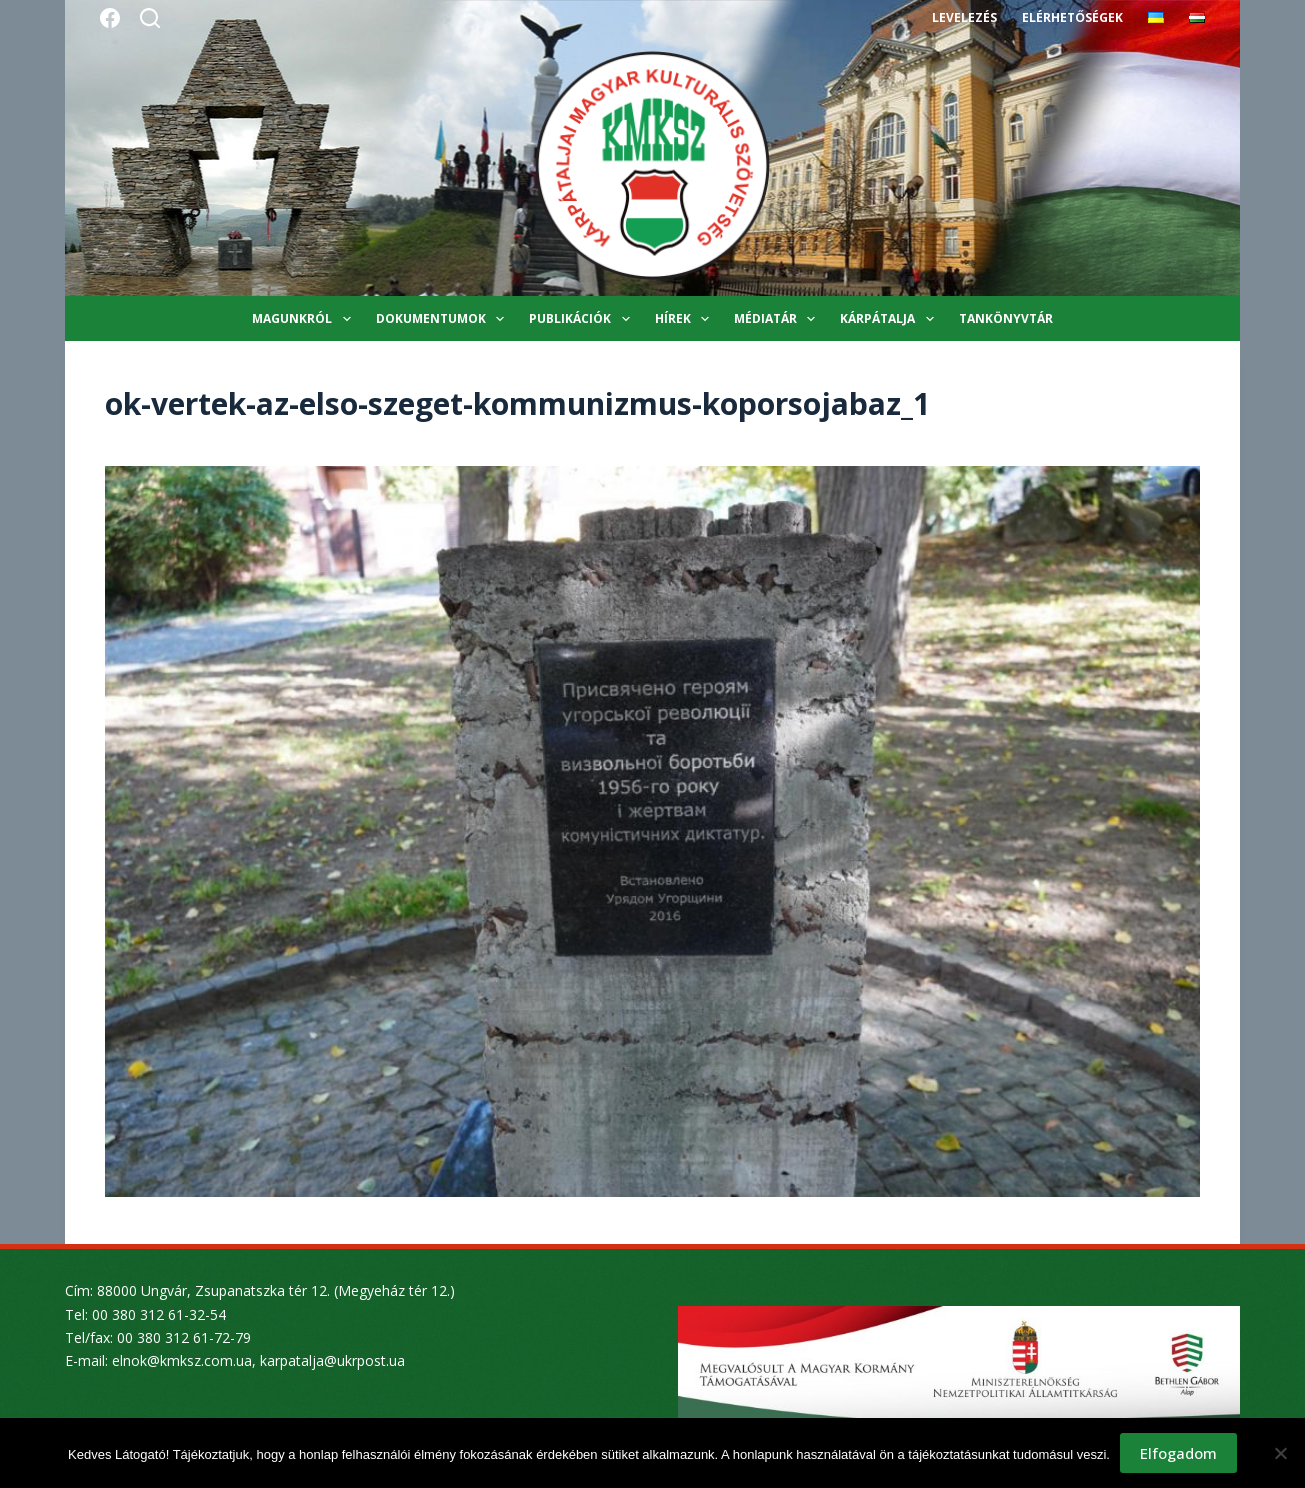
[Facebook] (110, 18)
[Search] (150, 18)
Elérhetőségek (1072, 17)
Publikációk (583, 319)
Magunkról (305, 319)
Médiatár (778, 319)
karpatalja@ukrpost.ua (332, 1360)
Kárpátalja (890, 319)
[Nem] (1280, 1453)
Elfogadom (1178, 1453)
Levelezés (964, 17)
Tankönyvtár (1006, 318)
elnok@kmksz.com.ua (182, 1360)
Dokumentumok (444, 319)
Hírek (686, 319)
